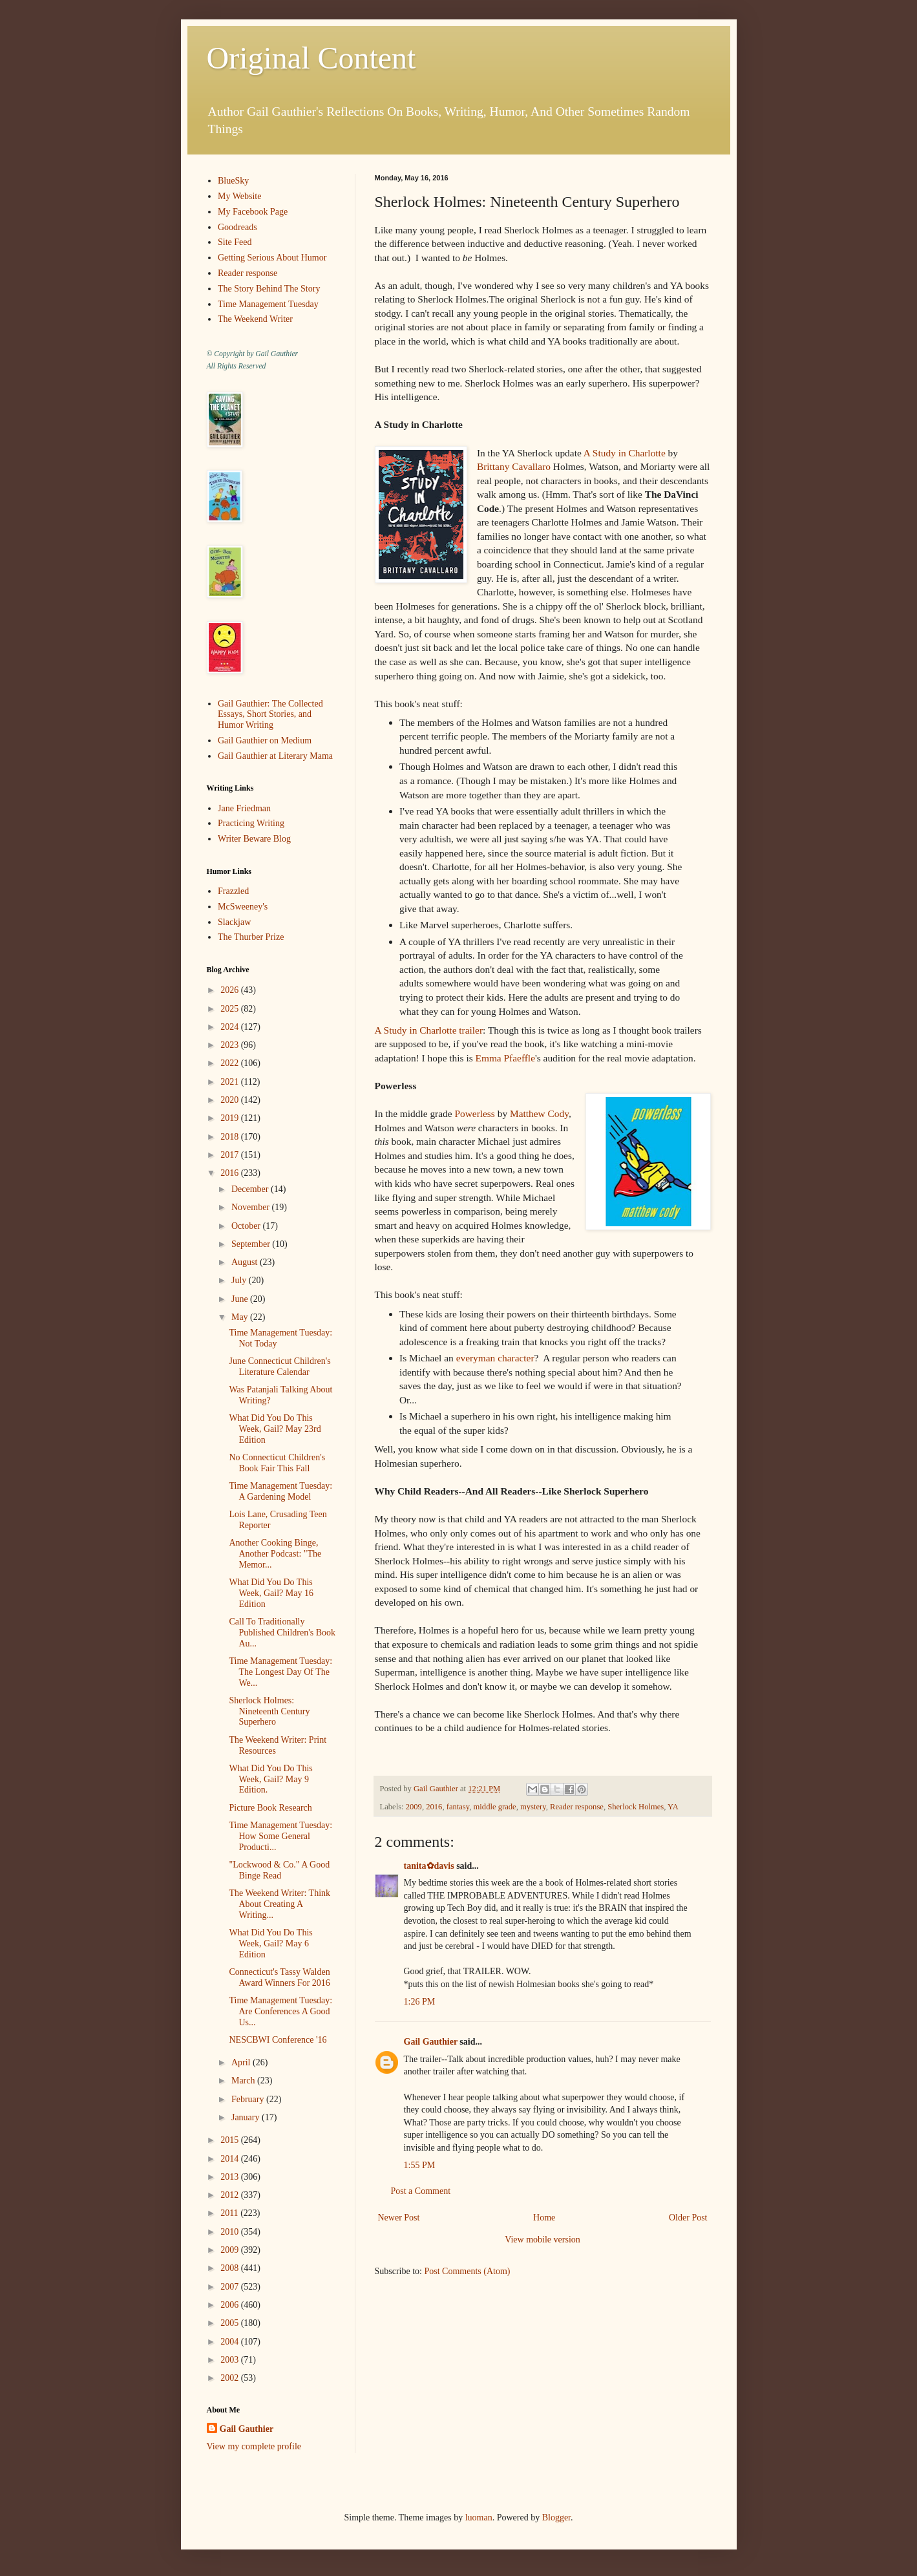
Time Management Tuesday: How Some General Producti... (280, 1836)
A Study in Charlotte (625, 452)
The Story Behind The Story (269, 288)
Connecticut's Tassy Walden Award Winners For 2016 (279, 1977)
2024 (230, 1027)
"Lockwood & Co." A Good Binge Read (279, 1870)
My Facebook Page (253, 212)
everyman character (495, 1357)
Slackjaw (234, 922)
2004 (230, 2342)
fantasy (458, 1806)
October (247, 1226)
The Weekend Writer (255, 319)
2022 (230, 1063)
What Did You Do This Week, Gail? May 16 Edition (271, 1593)
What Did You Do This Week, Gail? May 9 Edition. (270, 1779)
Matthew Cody (539, 1113)
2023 (230, 1045)
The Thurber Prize (251, 937)
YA (673, 1806)
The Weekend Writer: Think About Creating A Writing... (279, 1904)
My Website (239, 196)
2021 (230, 1082)
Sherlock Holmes (635, 1806)
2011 (230, 2213)
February (248, 2099)
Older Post (688, 2217)
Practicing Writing (251, 823)
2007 (230, 2287)
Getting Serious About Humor (272, 257)
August (245, 1262)
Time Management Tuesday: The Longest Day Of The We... (280, 1672)
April (242, 2062)
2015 (230, 2140)
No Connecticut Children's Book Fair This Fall (277, 1463)
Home (544, 2217)
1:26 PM (420, 2002)
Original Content (311, 58)
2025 (230, 1009)
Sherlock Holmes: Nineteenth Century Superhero (269, 1711)
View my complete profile (254, 2446)
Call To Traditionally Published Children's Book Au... (282, 1632)
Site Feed (235, 242)
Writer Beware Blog (254, 839)
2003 (230, 2360)
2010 (230, 2232)
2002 (230, 2378)
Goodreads (237, 227)
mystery (533, 1806)
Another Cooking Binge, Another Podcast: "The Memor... (275, 1554)
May (240, 1317)
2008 (230, 2268)
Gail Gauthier (431, 2042)
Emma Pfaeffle (505, 1057)
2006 (230, 2305)
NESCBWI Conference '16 (277, 2040)
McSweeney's (243, 906)
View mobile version (542, 2239)
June (240, 1299)
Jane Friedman (244, 808)
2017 (230, 1155)
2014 (230, 2159)
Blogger (556, 2517)
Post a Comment (421, 2191)
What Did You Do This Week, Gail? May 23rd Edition (275, 1429)
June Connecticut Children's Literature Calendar (279, 1366)
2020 (230, 1100)
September (251, 1244)
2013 (230, 2177)
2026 (230, 990)
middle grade (495, 1806)
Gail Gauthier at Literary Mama (275, 756)
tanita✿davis (429, 1866)
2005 (230, 2323)
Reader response (577, 1806)
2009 (414, 1806)
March (244, 2080)
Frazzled (233, 891)
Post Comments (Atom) (468, 2271)
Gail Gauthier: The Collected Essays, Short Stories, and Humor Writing (270, 714)
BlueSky (233, 181)
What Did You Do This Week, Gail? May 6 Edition (270, 1943)
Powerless (474, 1113)
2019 (230, 1118)
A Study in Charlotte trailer (429, 1030)
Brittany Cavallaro (514, 466)
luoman (478, 2517)
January (246, 2117)
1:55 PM (420, 2165)
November (251, 1207)
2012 (230, 2195)
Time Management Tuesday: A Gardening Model (280, 1491)
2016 (434, 1806)
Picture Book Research (270, 1808)
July (240, 1280)
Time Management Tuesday (268, 304)
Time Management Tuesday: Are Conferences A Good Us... (280, 2011)
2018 (230, 1137)
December (251, 1189)
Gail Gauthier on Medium (264, 740)
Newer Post (399, 2217)
